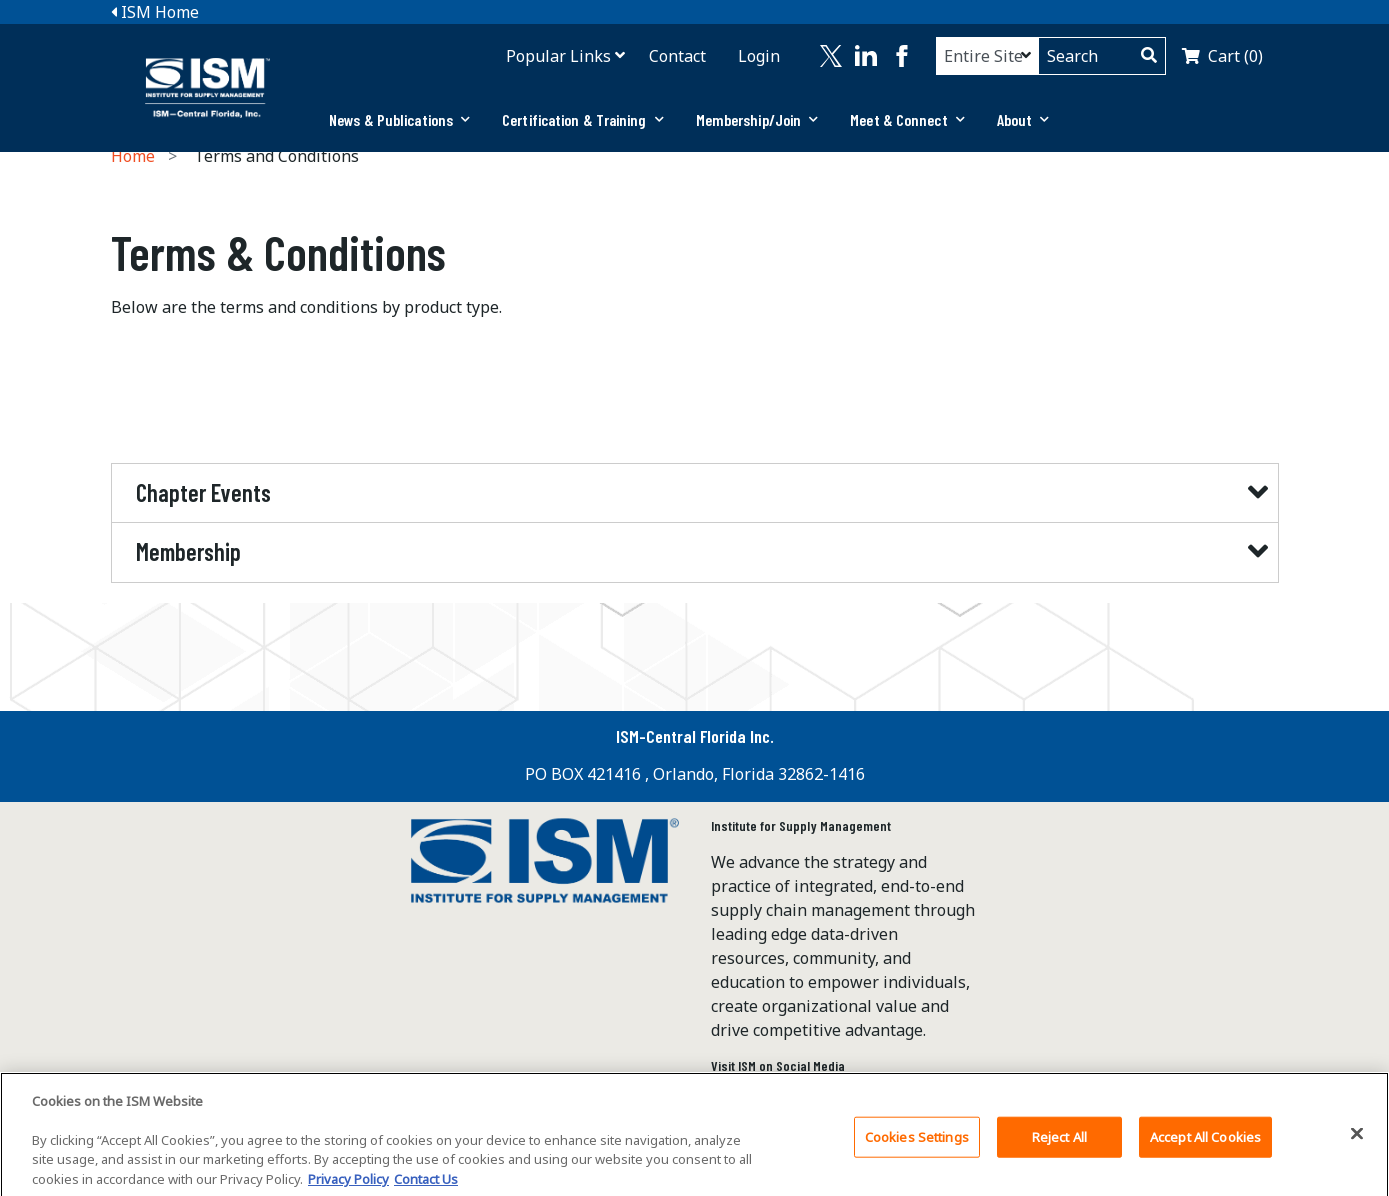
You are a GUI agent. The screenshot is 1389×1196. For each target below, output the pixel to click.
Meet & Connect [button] (907, 119)
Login (759, 56)
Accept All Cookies (1205, 1146)
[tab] (399, 120)
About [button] (1023, 119)
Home (133, 156)
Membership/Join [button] (757, 119)
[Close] (1357, 1143)
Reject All (1059, 1146)
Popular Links (558, 56)
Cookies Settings (917, 1146)
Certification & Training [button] (583, 119)
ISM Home (155, 12)
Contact (677, 56)
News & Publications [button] (399, 119)
